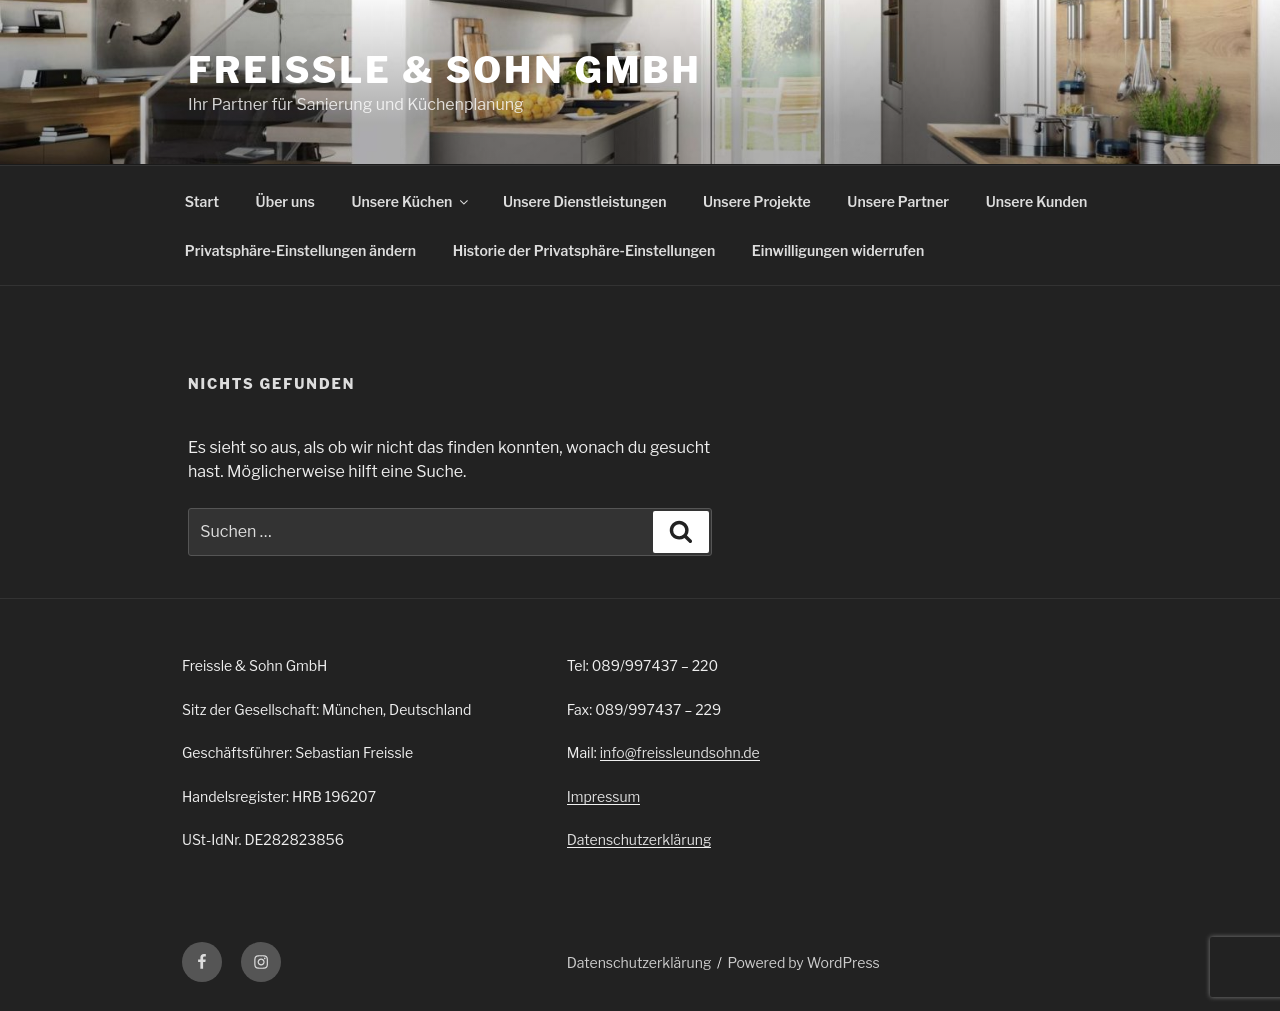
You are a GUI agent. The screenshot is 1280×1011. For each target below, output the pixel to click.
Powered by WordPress (804, 962)
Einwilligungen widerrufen (838, 250)
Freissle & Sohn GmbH (445, 70)
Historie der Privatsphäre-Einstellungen (584, 250)
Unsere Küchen (411, 201)
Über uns (285, 201)
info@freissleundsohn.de (680, 752)
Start (202, 201)
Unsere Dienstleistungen (584, 201)
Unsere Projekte (757, 201)
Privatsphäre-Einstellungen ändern (300, 250)
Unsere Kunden (1037, 201)
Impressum (604, 796)
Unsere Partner (898, 201)
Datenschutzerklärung (639, 839)
